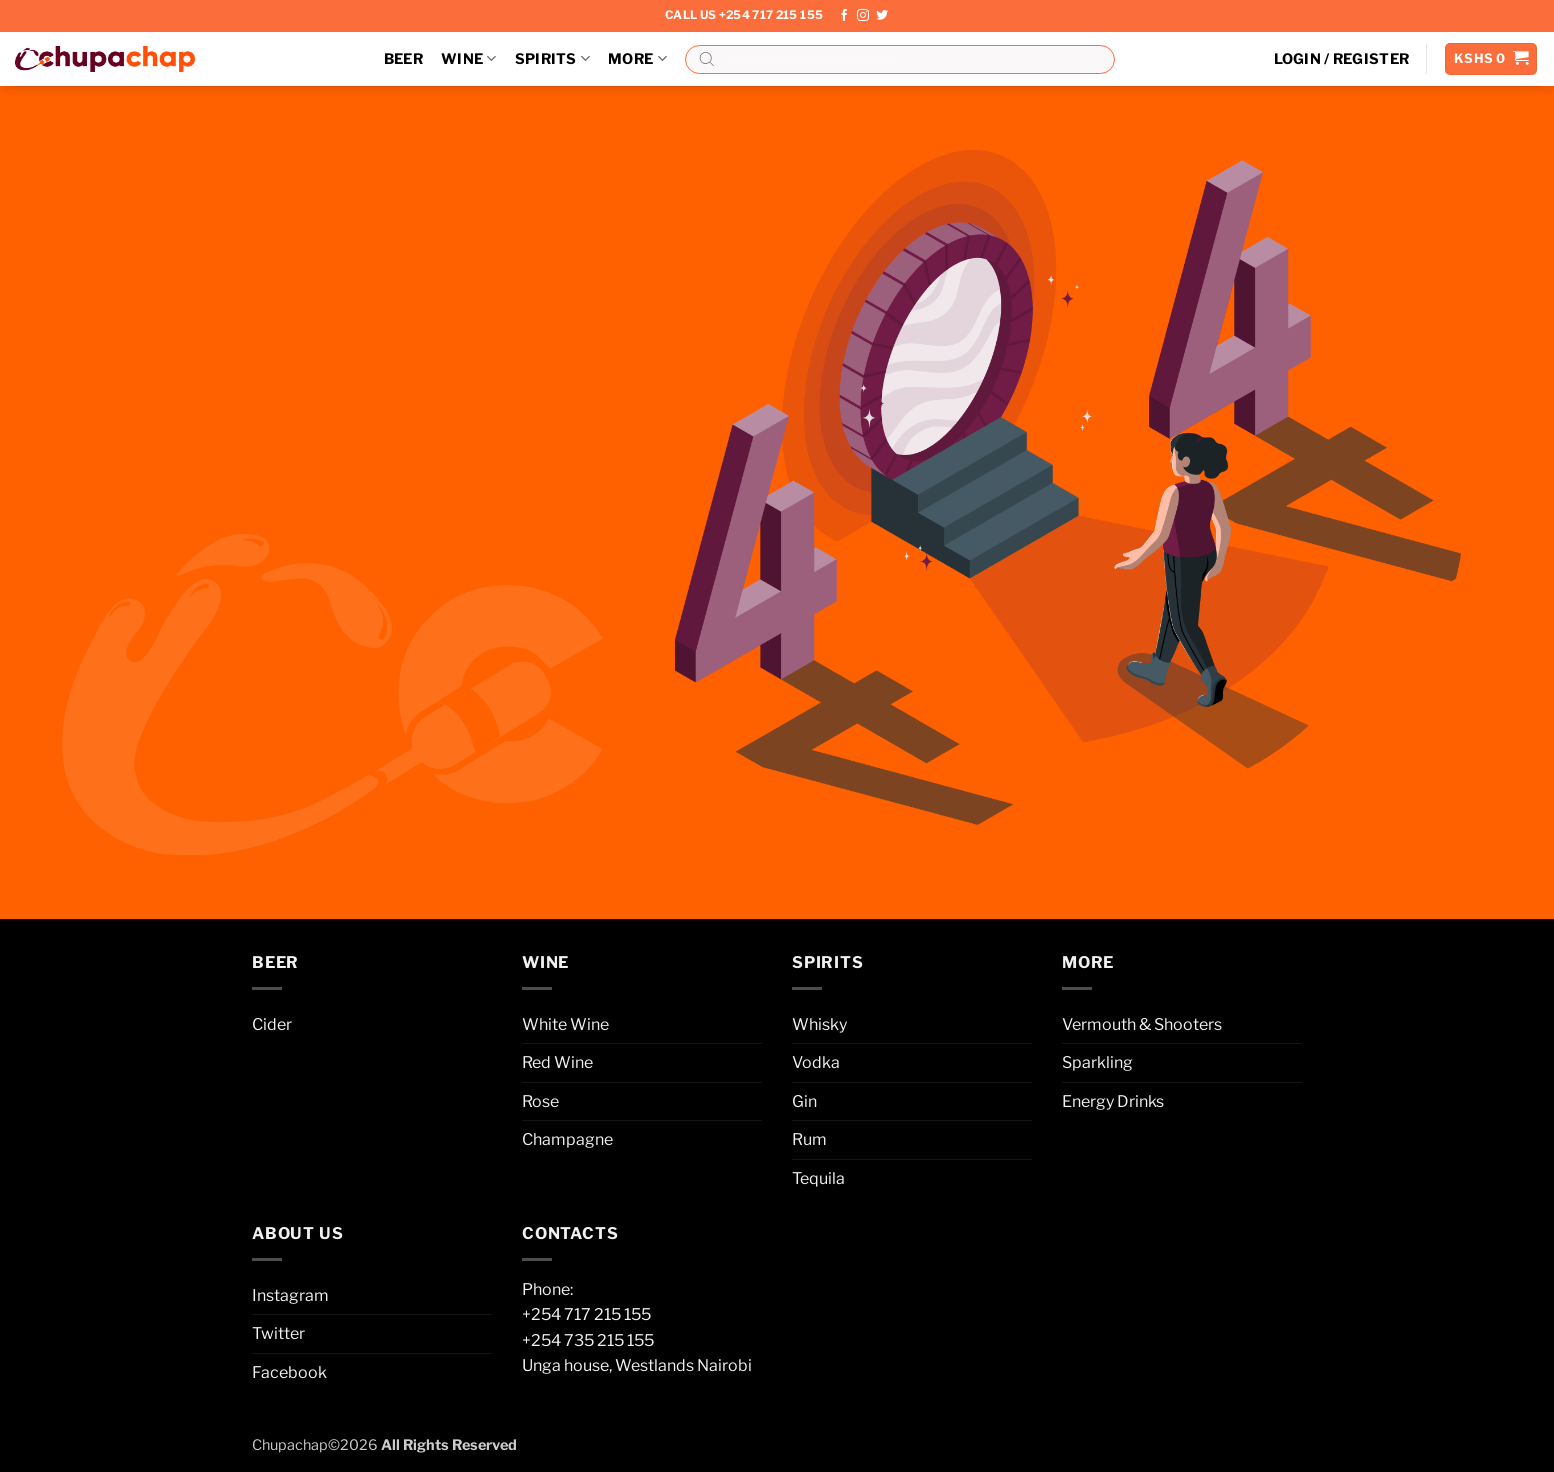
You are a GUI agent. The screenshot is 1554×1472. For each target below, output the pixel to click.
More (637, 58)
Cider (272, 1024)
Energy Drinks (1113, 1101)
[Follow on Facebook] (844, 16)
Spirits (553, 58)
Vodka (816, 1062)
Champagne (567, 1139)
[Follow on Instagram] (863, 16)
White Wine (565, 1024)
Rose (540, 1101)
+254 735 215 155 (588, 1340)
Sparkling (1097, 1062)
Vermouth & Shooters (1142, 1024)
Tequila (818, 1178)
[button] (1342, 59)
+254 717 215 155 (586, 1314)
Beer (403, 59)
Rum (809, 1139)
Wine (469, 58)
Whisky (819, 1024)
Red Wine (557, 1062)
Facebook (289, 1372)
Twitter (278, 1333)
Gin (804, 1101)
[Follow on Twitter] (882, 16)
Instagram (290, 1295)
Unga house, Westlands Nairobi (637, 1365)
